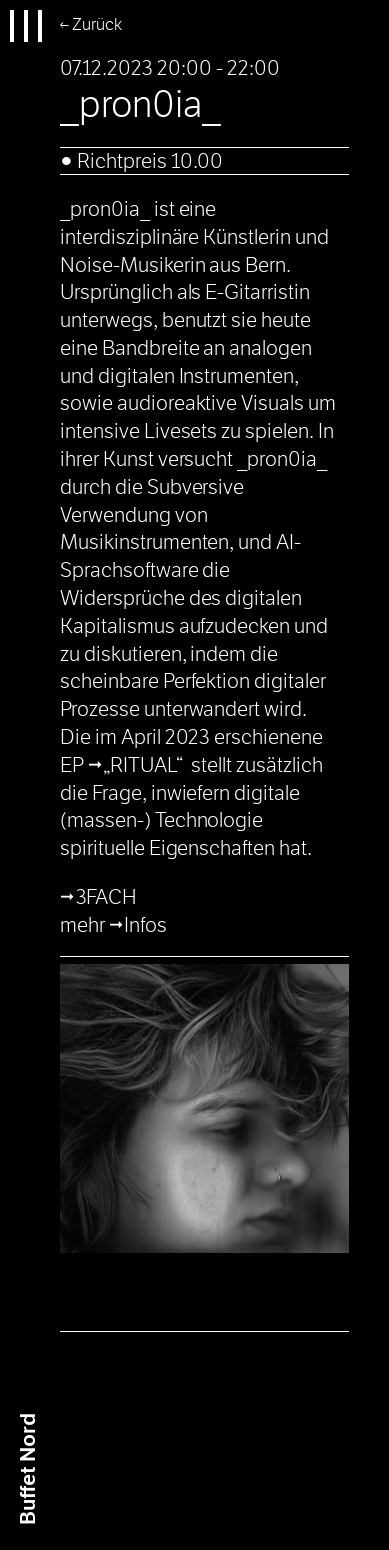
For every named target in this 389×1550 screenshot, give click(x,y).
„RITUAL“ (143, 765)
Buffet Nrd (28, 1469)
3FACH (107, 897)
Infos (145, 925)
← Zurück (91, 24)
